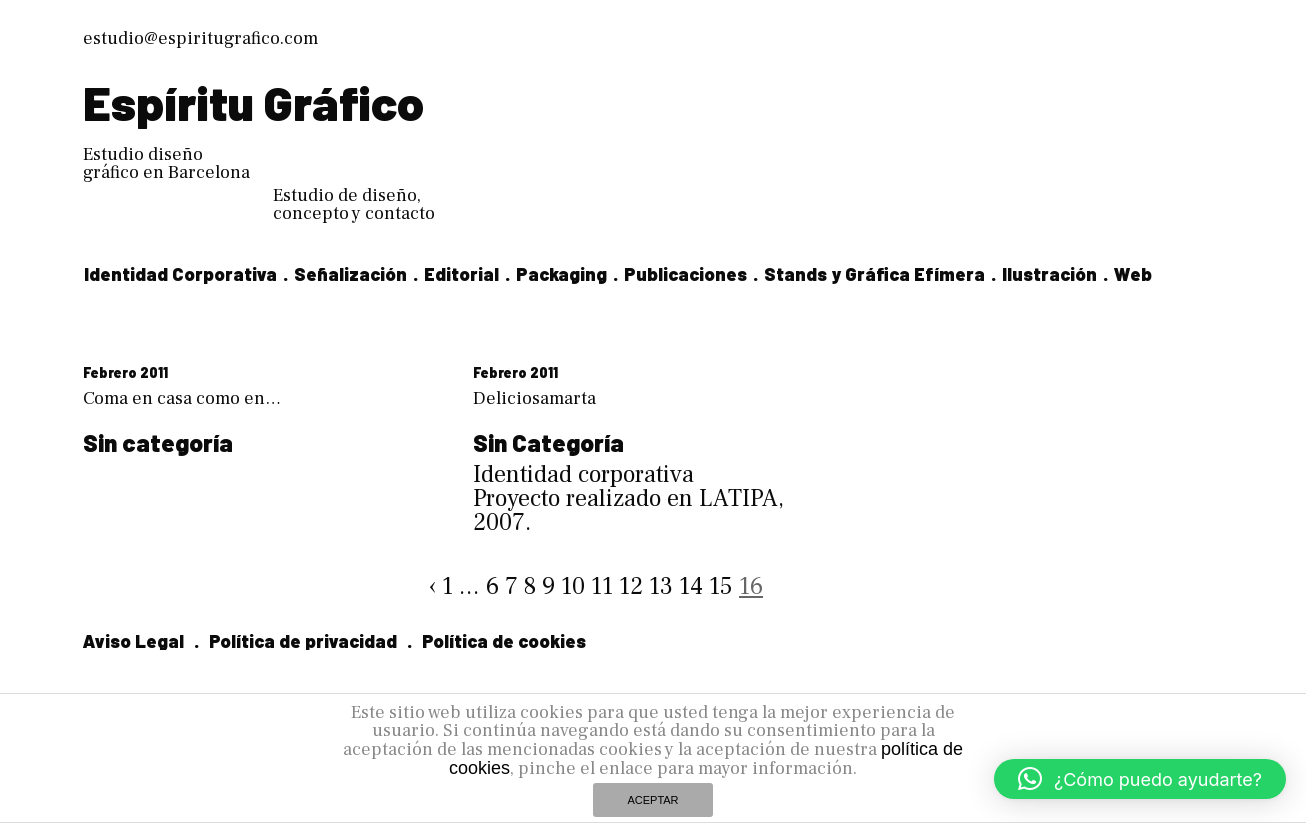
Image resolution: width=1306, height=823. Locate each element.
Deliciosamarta (534, 398)
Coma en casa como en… (182, 398)
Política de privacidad (303, 641)
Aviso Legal (133, 641)
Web (1133, 274)
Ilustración (1049, 274)
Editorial (461, 274)
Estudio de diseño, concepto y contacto (354, 204)
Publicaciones (685, 274)
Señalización (350, 274)
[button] (1140, 779)
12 (631, 586)
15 (721, 586)
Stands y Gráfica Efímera (874, 274)
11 (602, 586)
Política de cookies (504, 641)
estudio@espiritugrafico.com (200, 38)
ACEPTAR (652, 800)
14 (691, 586)
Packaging (561, 274)
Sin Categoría (548, 442)
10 (573, 586)
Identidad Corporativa (180, 274)
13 (661, 586)
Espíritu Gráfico (253, 102)
